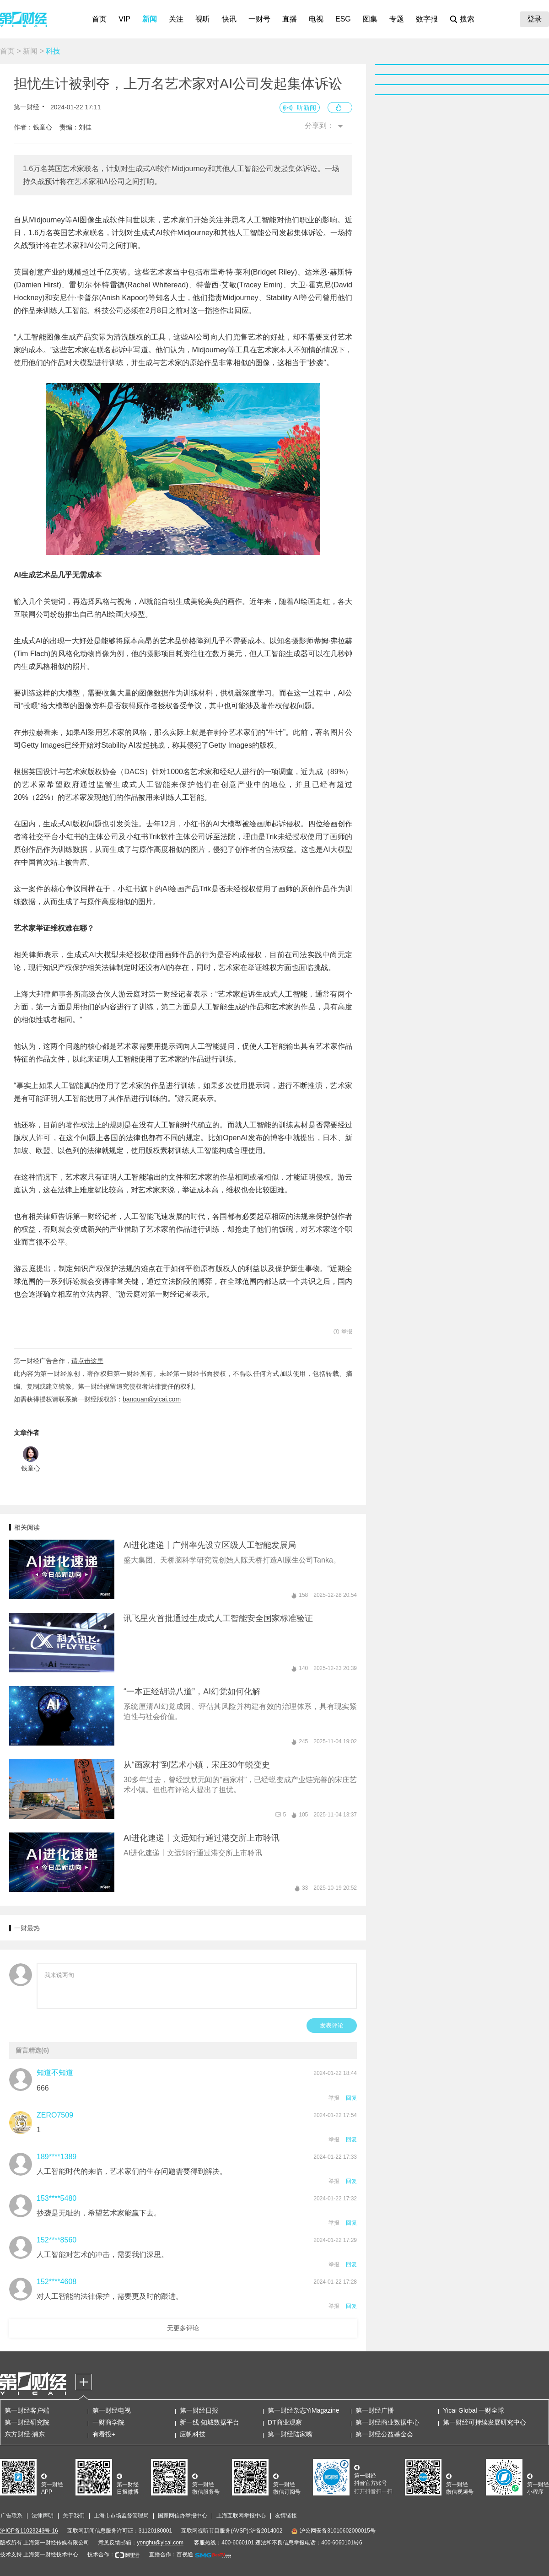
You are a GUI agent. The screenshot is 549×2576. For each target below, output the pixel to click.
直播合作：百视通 (171, 2554)
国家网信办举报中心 (182, 2515)
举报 (333, 2098)
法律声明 (43, 2515)
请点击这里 (87, 1360)
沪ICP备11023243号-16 (29, 2530)
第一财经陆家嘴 (290, 2434)
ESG (343, 19)
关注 (176, 19)
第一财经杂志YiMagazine (303, 2410)
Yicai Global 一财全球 (473, 2410)
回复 (351, 2098)
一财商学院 (108, 2422)
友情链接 (286, 2515)
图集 (370, 19)
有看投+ (103, 2434)
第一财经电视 (111, 2410)
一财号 (259, 19)
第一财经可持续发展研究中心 (484, 2422)
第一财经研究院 (27, 2422)
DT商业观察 (285, 2422)
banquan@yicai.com (152, 1399)
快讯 (229, 19)
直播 (289, 19)
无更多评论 (183, 2328)
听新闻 (306, 107)
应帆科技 (192, 2434)
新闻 (149, 19)
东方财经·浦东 (25, 2434)
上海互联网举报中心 (241, 2515)
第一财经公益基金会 (384, 2434)
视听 (202, 19)
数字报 (427, 19)
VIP (124, 19)
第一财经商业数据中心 (387, 2422)
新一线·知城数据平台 (209, 2422)
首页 (99, 19)
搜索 (467, 19)
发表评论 (332, 2025)
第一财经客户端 (27, 2410)
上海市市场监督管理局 (121, 2515)
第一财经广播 (374, 2410)
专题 (396, 19)
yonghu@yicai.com (160, 2542)
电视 (316, 19)
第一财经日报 (199, 2410)
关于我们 (74, 2515)
